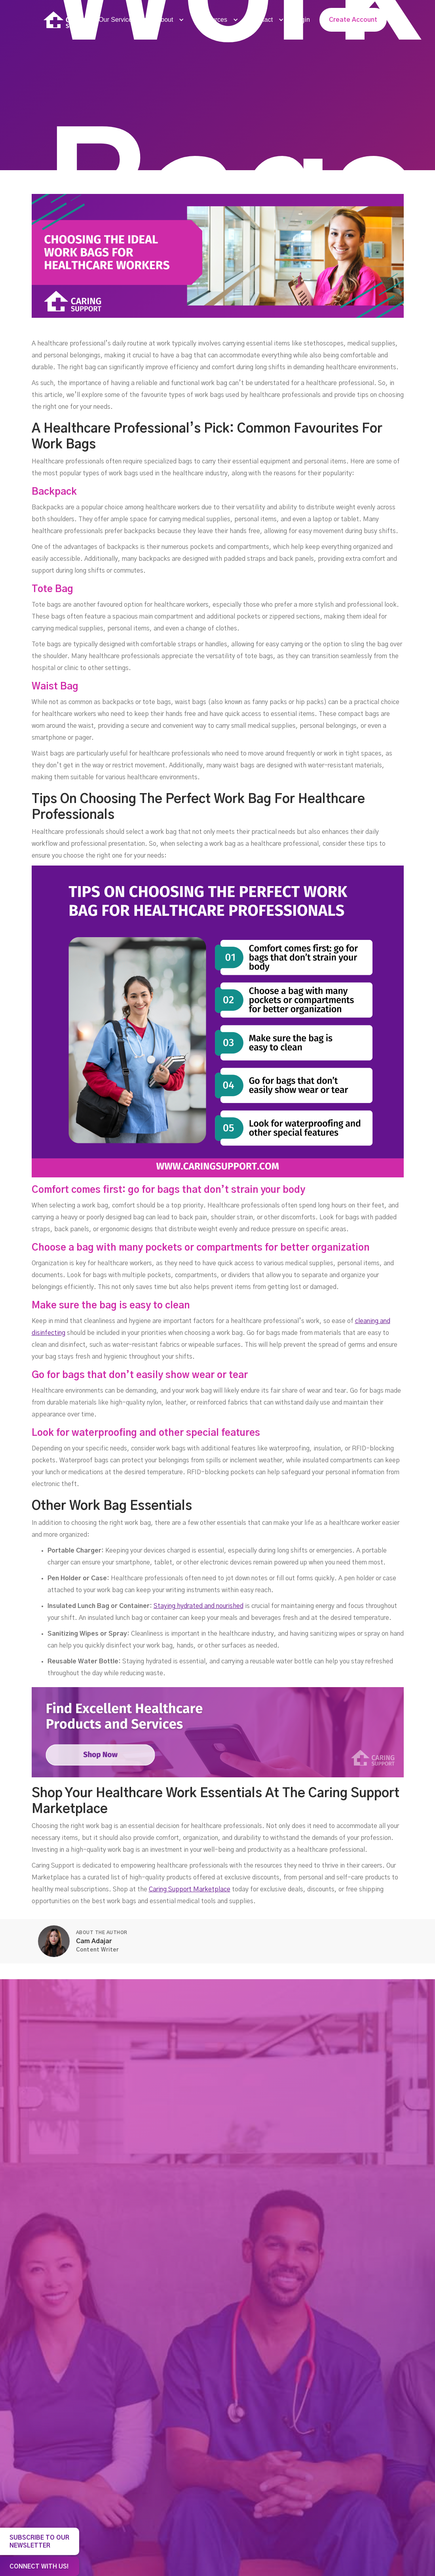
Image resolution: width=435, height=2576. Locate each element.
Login (301, 20)
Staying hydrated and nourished (198, 1606)
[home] (67, 19)
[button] (120, 20)
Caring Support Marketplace (189, 1889)
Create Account (353, 20)
